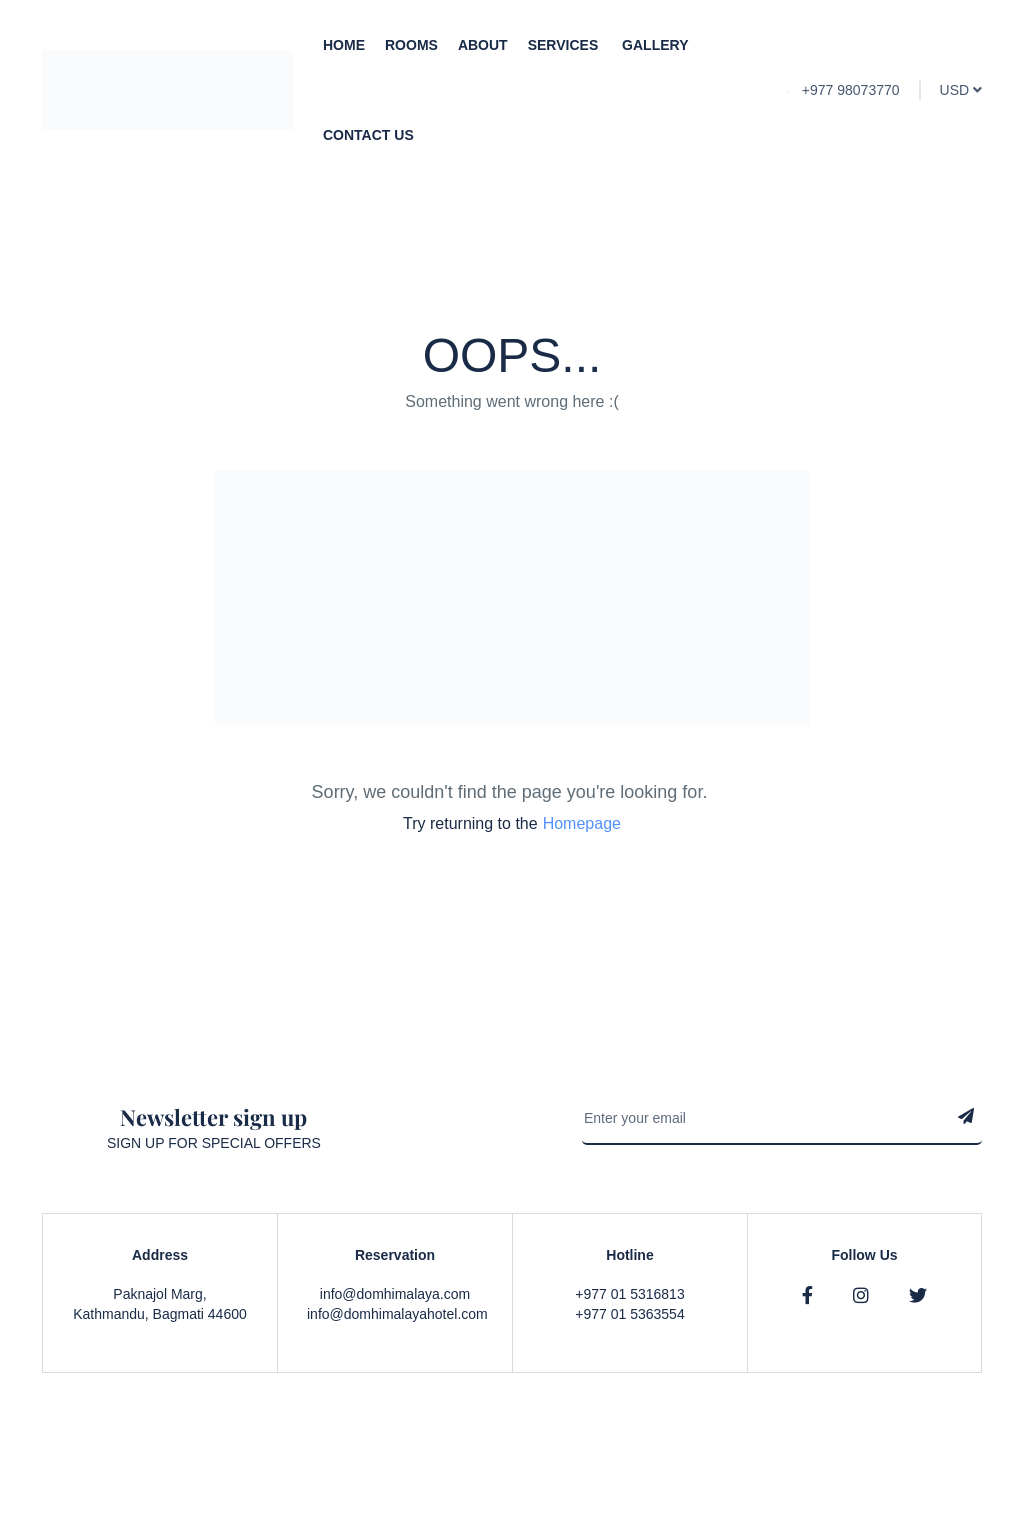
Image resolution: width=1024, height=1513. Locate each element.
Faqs (877, 1463)
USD (961, 90)
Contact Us (368, 135)
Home (344, 45)
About (483, 45)
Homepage (582, 823)
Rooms (411, 45)
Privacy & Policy (793, 1463)
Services (565, 45)
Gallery (655, 45)
